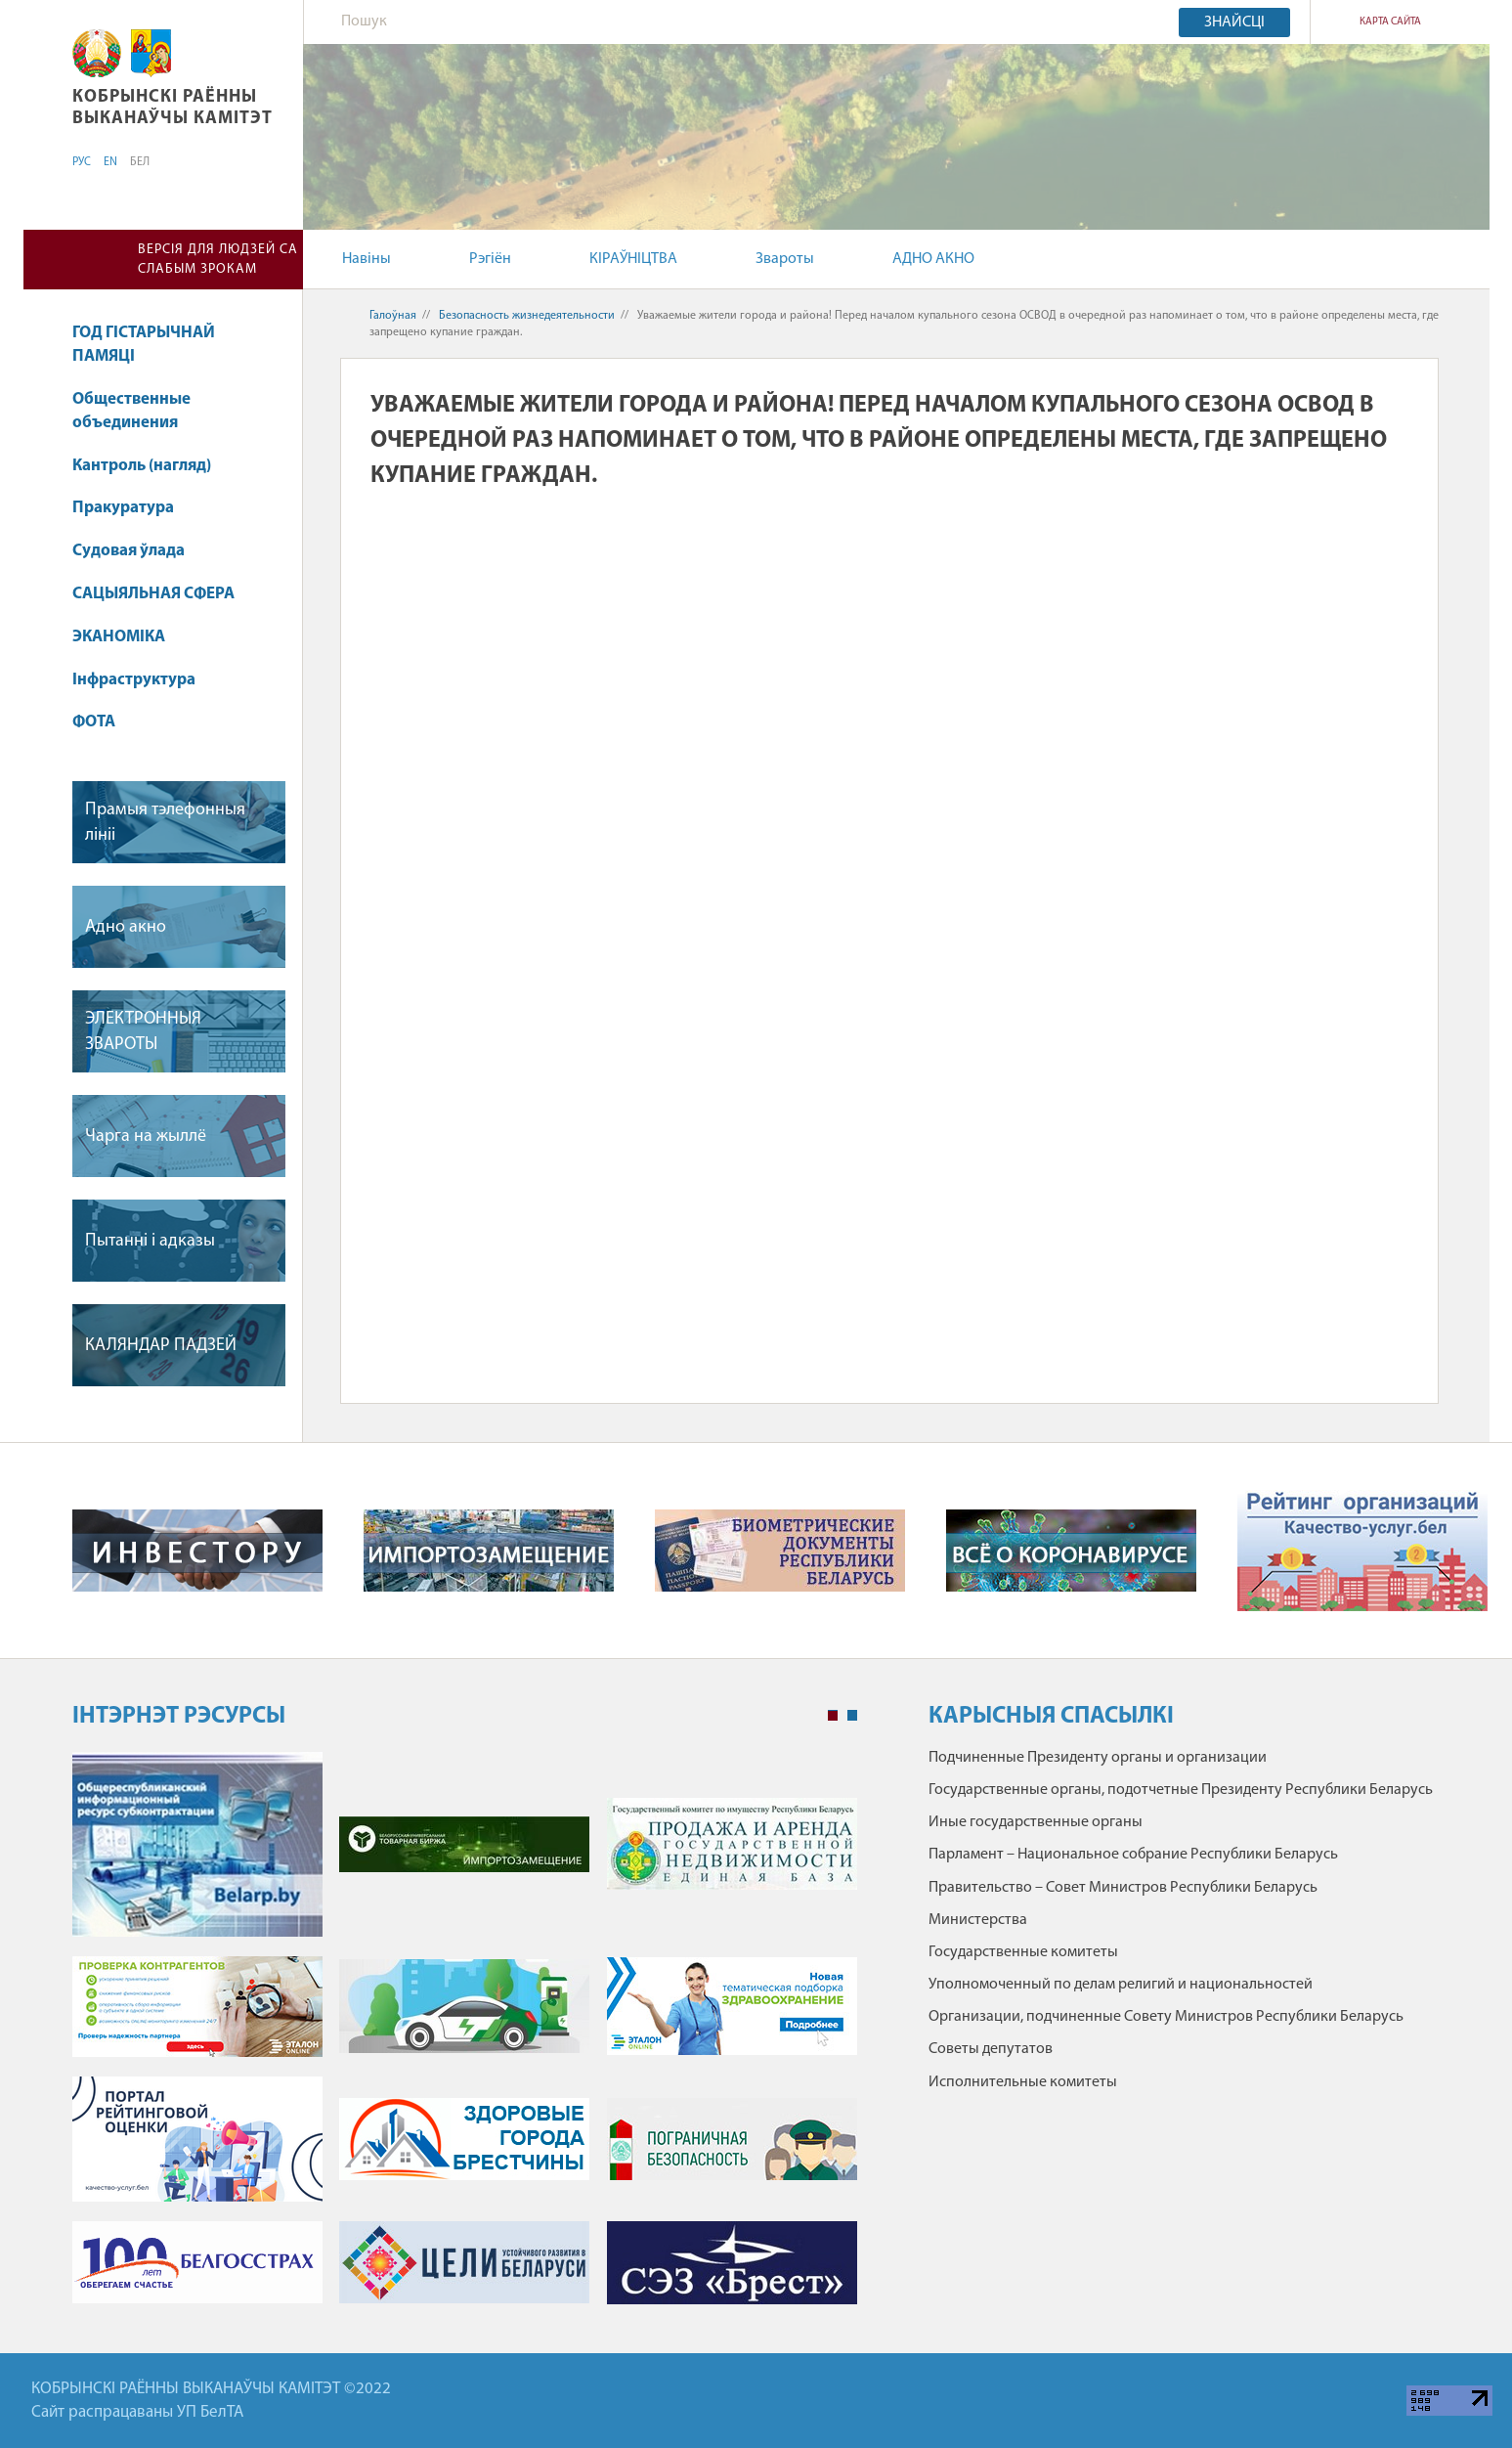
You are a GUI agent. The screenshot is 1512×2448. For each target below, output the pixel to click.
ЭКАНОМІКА (118, 637)
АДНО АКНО (933, 259)
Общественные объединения (131, 411)
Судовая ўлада (128, 551)
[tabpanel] (464, 2038)
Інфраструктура (143, 680)
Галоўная (392, 316)
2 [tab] (852, 1716)
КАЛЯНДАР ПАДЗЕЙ (161, 1345)
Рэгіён (490, 259)
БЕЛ (140, 162)
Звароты (785, 259)
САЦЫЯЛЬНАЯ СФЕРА (162, 594)
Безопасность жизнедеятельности (527, 316)
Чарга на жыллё (145, 1136)
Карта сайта (1390, 22)
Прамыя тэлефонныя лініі (165, 822)
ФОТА (93, 722)
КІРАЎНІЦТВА (633, 259)
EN (110, 162)
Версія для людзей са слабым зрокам (218, 259)
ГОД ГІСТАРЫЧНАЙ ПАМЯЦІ (143, 345)
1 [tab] (833, 1716)
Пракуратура (132, 508)
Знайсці (1234, 22)
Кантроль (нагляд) (141, 466)
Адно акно (125, 927)
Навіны (366, 259)
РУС (81, 162)
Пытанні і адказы (150, 1241)
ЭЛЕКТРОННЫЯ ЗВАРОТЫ (143, 1031)
